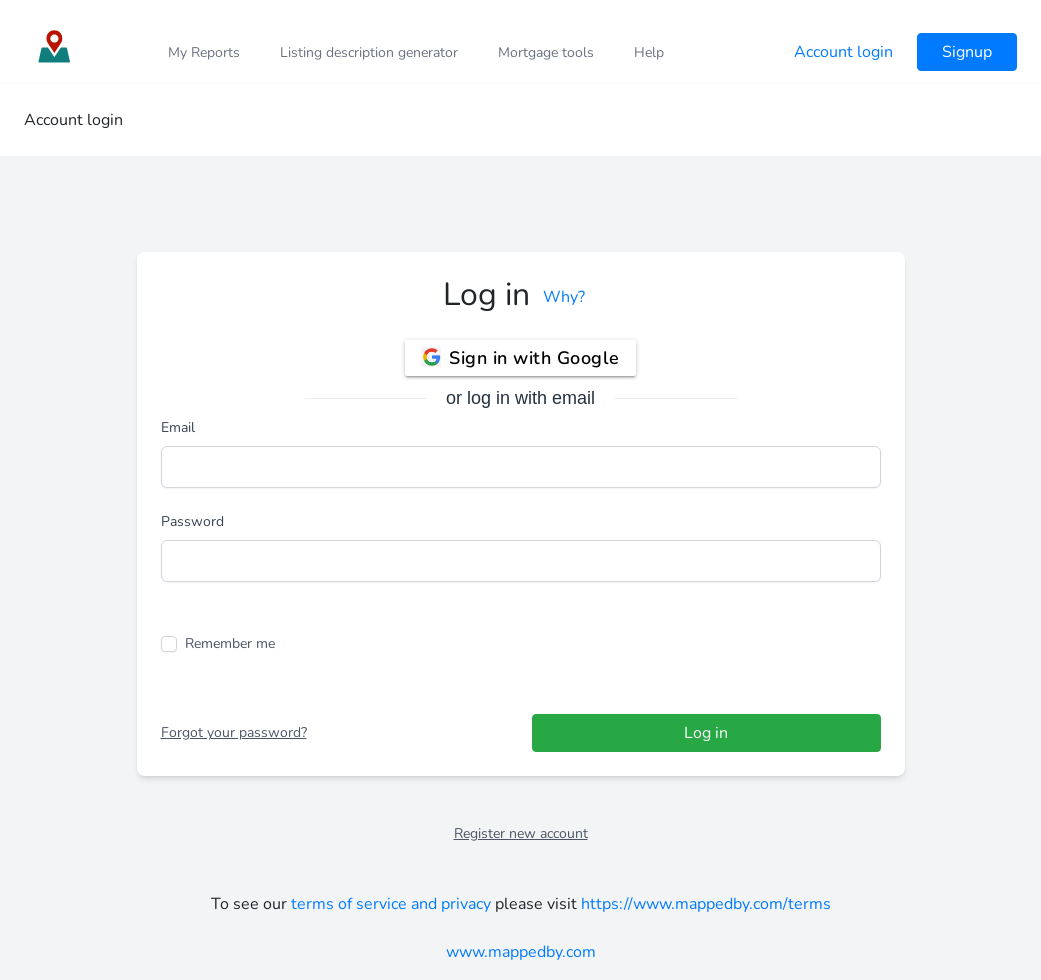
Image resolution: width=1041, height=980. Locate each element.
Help (649, 52)
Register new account (521, 833)
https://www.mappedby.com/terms (706, 904)
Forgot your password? (234, 732)
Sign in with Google (520, 355)
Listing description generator (369, 52)
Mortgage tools (546, 52)
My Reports (204, 52)
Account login (843, 52)
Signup (967, 52)
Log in (706, 733)
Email (178, 427)
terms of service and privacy (391, 904)
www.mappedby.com (521, 952)
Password (192, 521)
